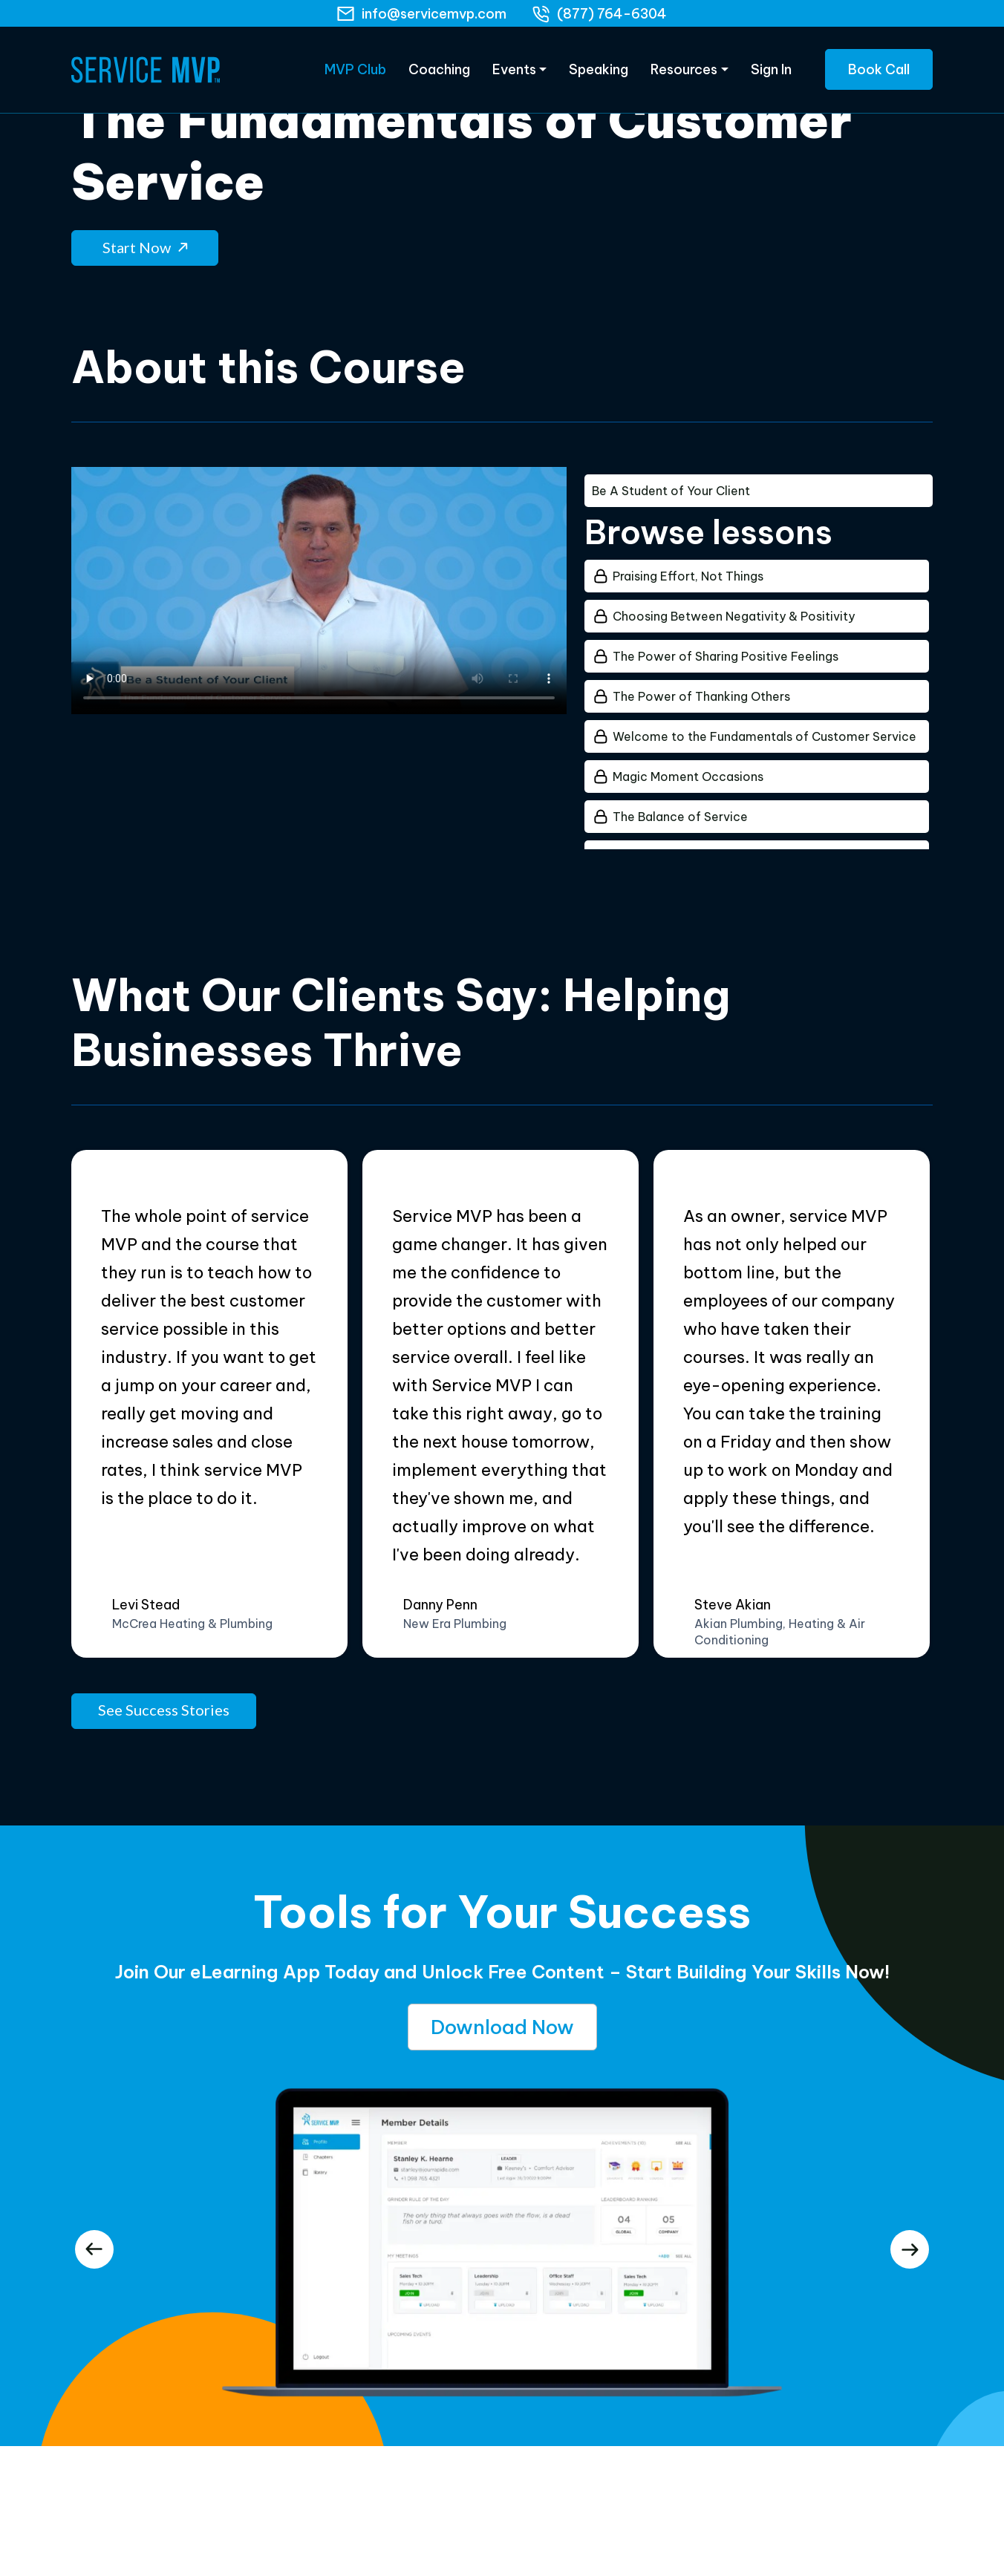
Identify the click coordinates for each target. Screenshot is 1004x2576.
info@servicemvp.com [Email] (434, 13)
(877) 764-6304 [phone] (612, 13)
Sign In (771, 73)
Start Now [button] (145, 241)
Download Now (502, 2021)
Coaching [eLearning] (439, 73)
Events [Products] (514, 73)
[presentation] (94, 2243)
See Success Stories (163, 1704)
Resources (684, 73)
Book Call (879, 73)
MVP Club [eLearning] (355, 73)
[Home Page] (145, 74)
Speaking (598, 73)
